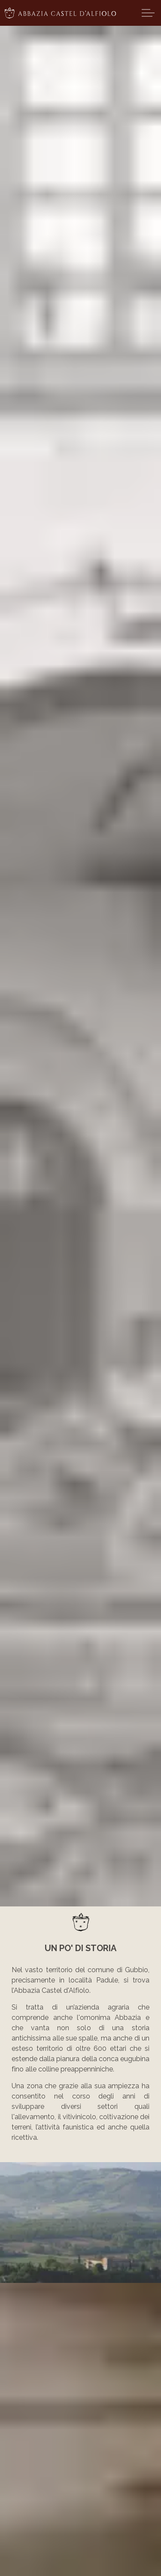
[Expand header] (148, 13)
